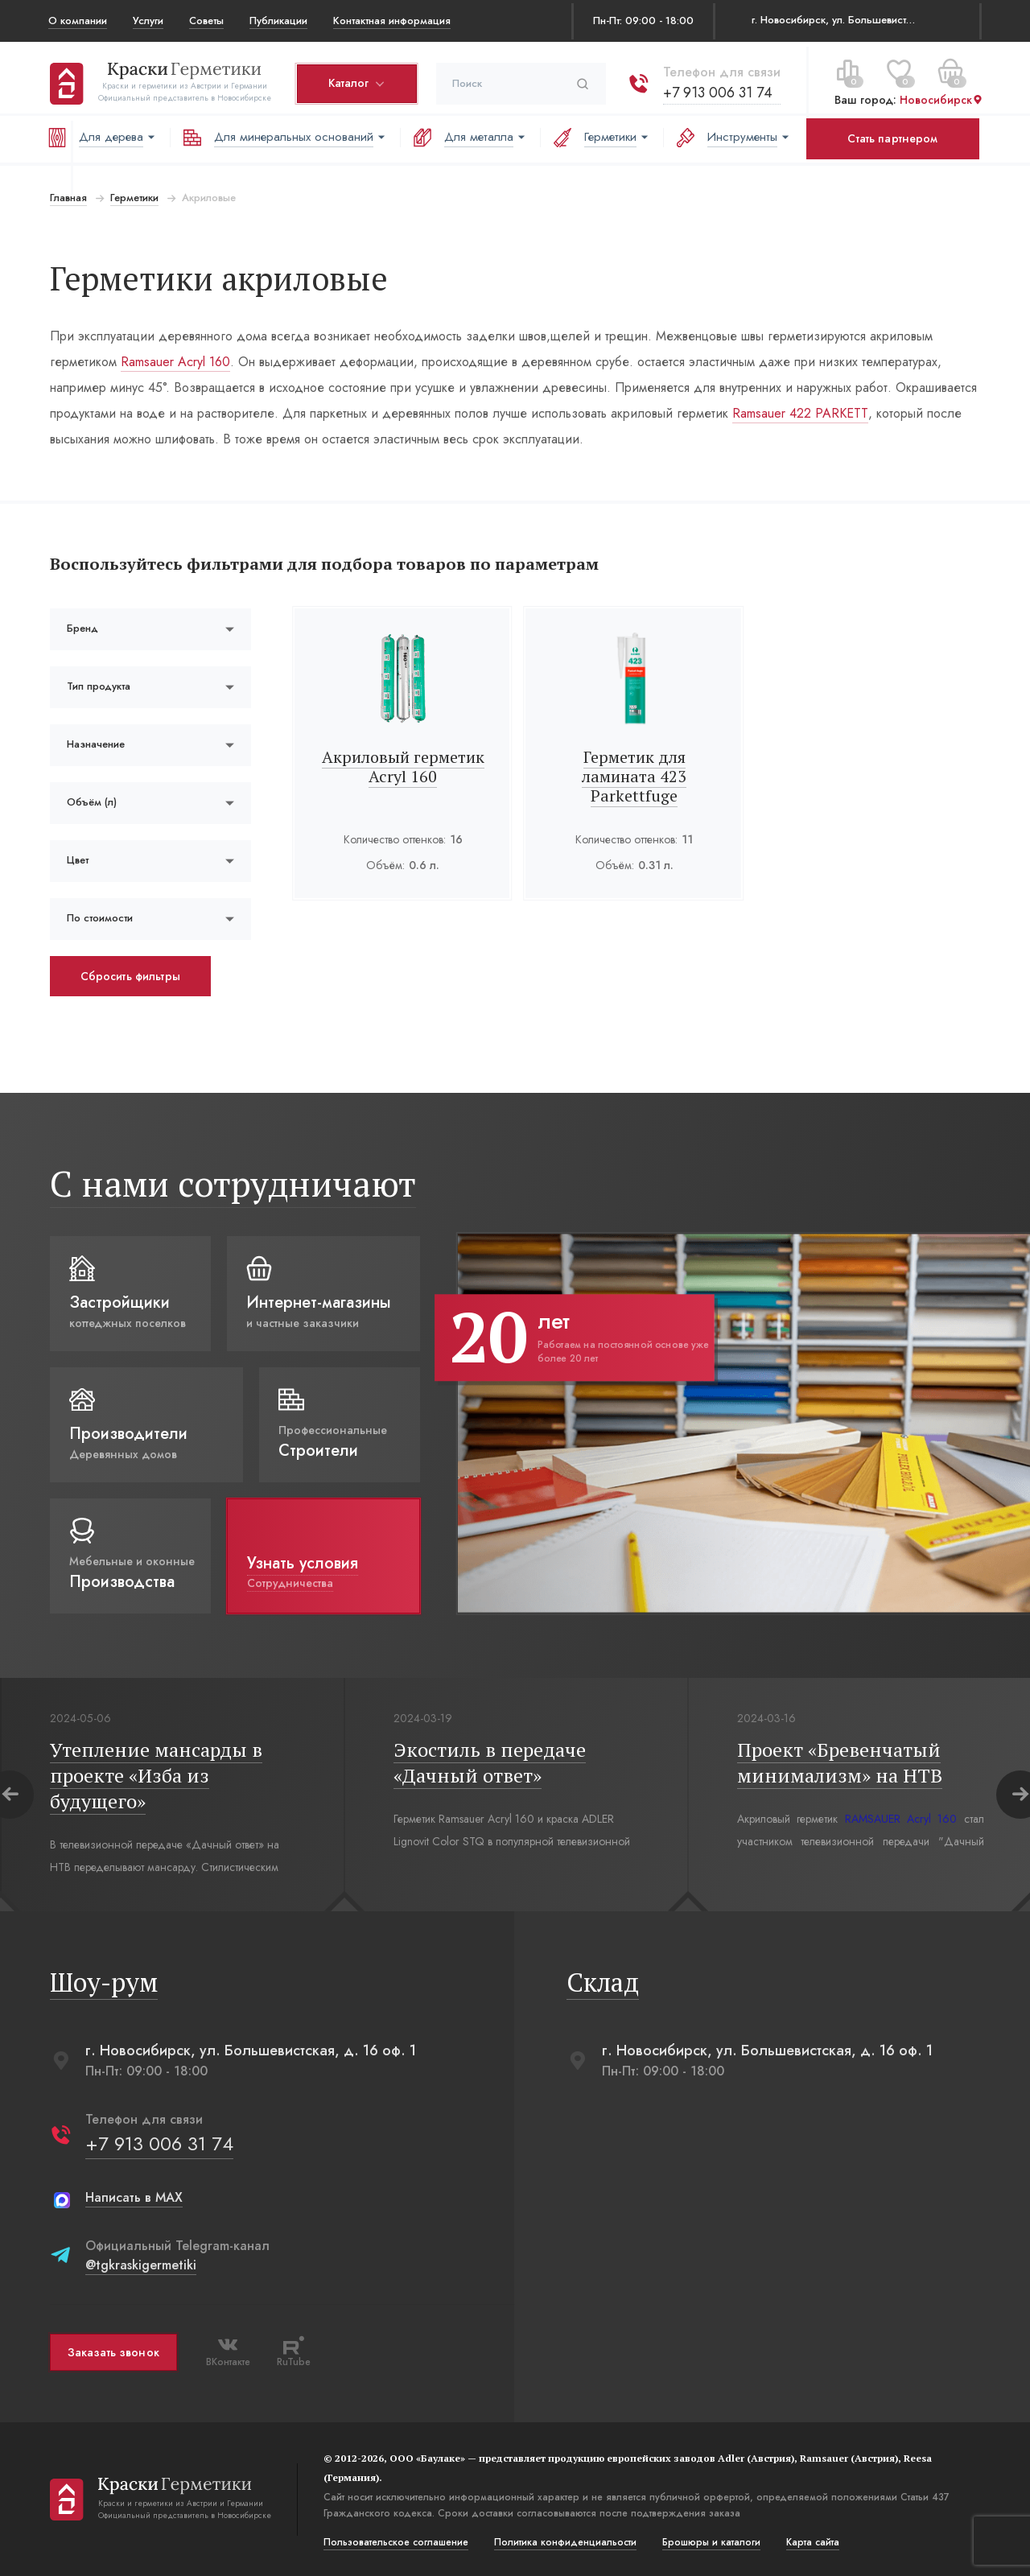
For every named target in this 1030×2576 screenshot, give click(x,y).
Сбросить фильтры (129, 976)
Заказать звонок (112, 2352)
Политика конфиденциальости (563, 2542)
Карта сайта (811, 2542)
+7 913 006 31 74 (716, 87)
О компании (77, 20)
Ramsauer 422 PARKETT (799, 413)
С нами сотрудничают (231, 1183)
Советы (206, 20)
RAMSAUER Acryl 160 (899, 1819)
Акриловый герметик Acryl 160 (402, 766)
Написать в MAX (132, 2197)
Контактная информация (392, 20)
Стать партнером (892, 138)
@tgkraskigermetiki (139, 2265)
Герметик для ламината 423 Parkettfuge (634, 776)
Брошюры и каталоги (710, 2542)
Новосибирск (940, 96)
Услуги (148, 20)
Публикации (278, 20)
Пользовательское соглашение (394, 2542)
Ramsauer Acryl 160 (174, 361)
